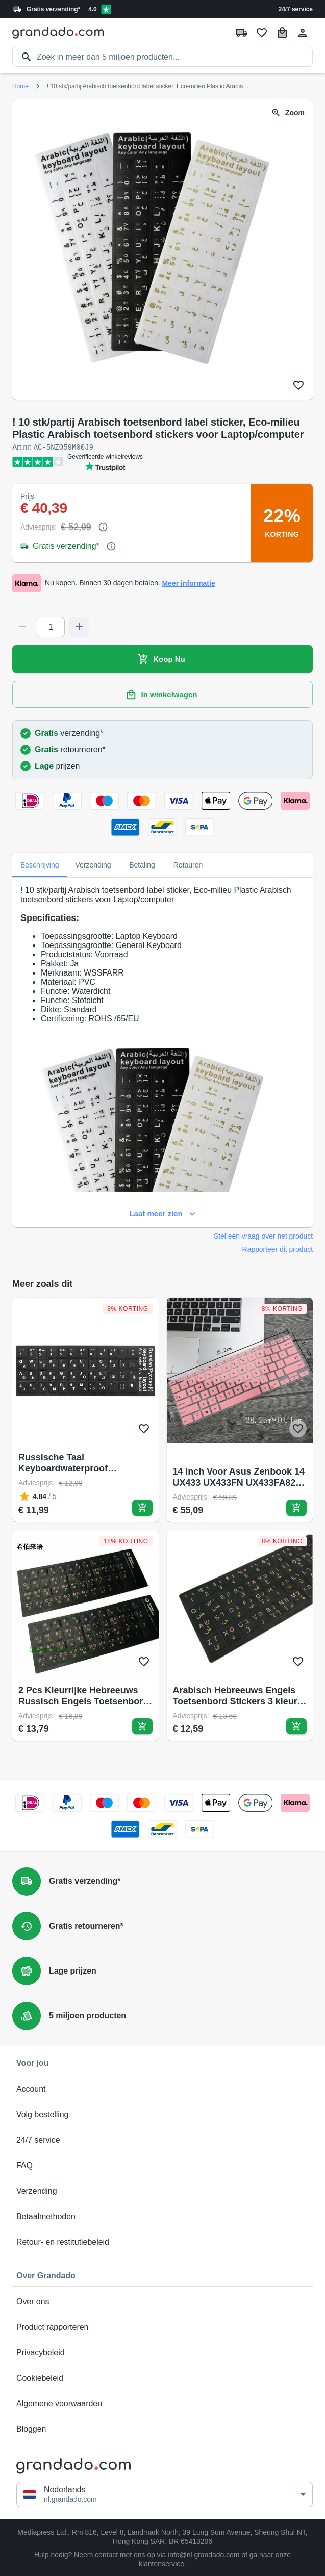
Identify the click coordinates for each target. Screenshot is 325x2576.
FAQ (162, 2165)
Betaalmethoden (162, 2216)
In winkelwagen (162, 694)
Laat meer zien (162, 1213)
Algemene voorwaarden (162, 2403)
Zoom (289, 112)
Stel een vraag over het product (263, 1235)
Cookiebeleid (162, 2377)
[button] (164, 2493)
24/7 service (296, 9)
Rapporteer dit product (277, 1249)
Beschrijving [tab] (39, 864)
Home (20, 86)
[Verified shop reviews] (106, 9)
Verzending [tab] (93, 864)
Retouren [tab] (188, 864)
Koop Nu (162, 658)
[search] (175, 57)
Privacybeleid (162, 2352)
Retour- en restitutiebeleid (162, 2241)
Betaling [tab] (142, 864)
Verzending (162, 2190)
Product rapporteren (162, 2327)
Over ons (162, 2301)
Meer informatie (188, 582)
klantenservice (161, 2563)
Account (162, 2088)
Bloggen (162, 2428)
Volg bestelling (162, 2114)
